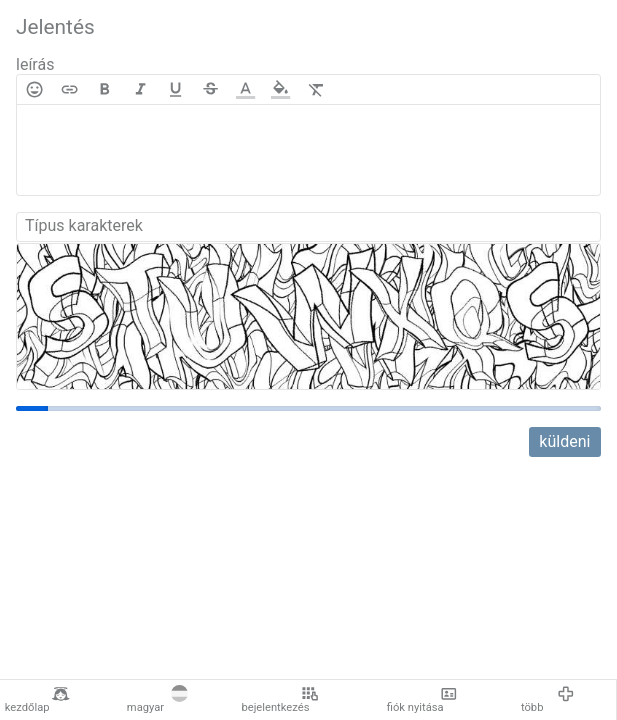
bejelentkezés (279, 700)
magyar (157, 700)
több (548, 700)
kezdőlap (37, 700)
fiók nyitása (422, 700)
